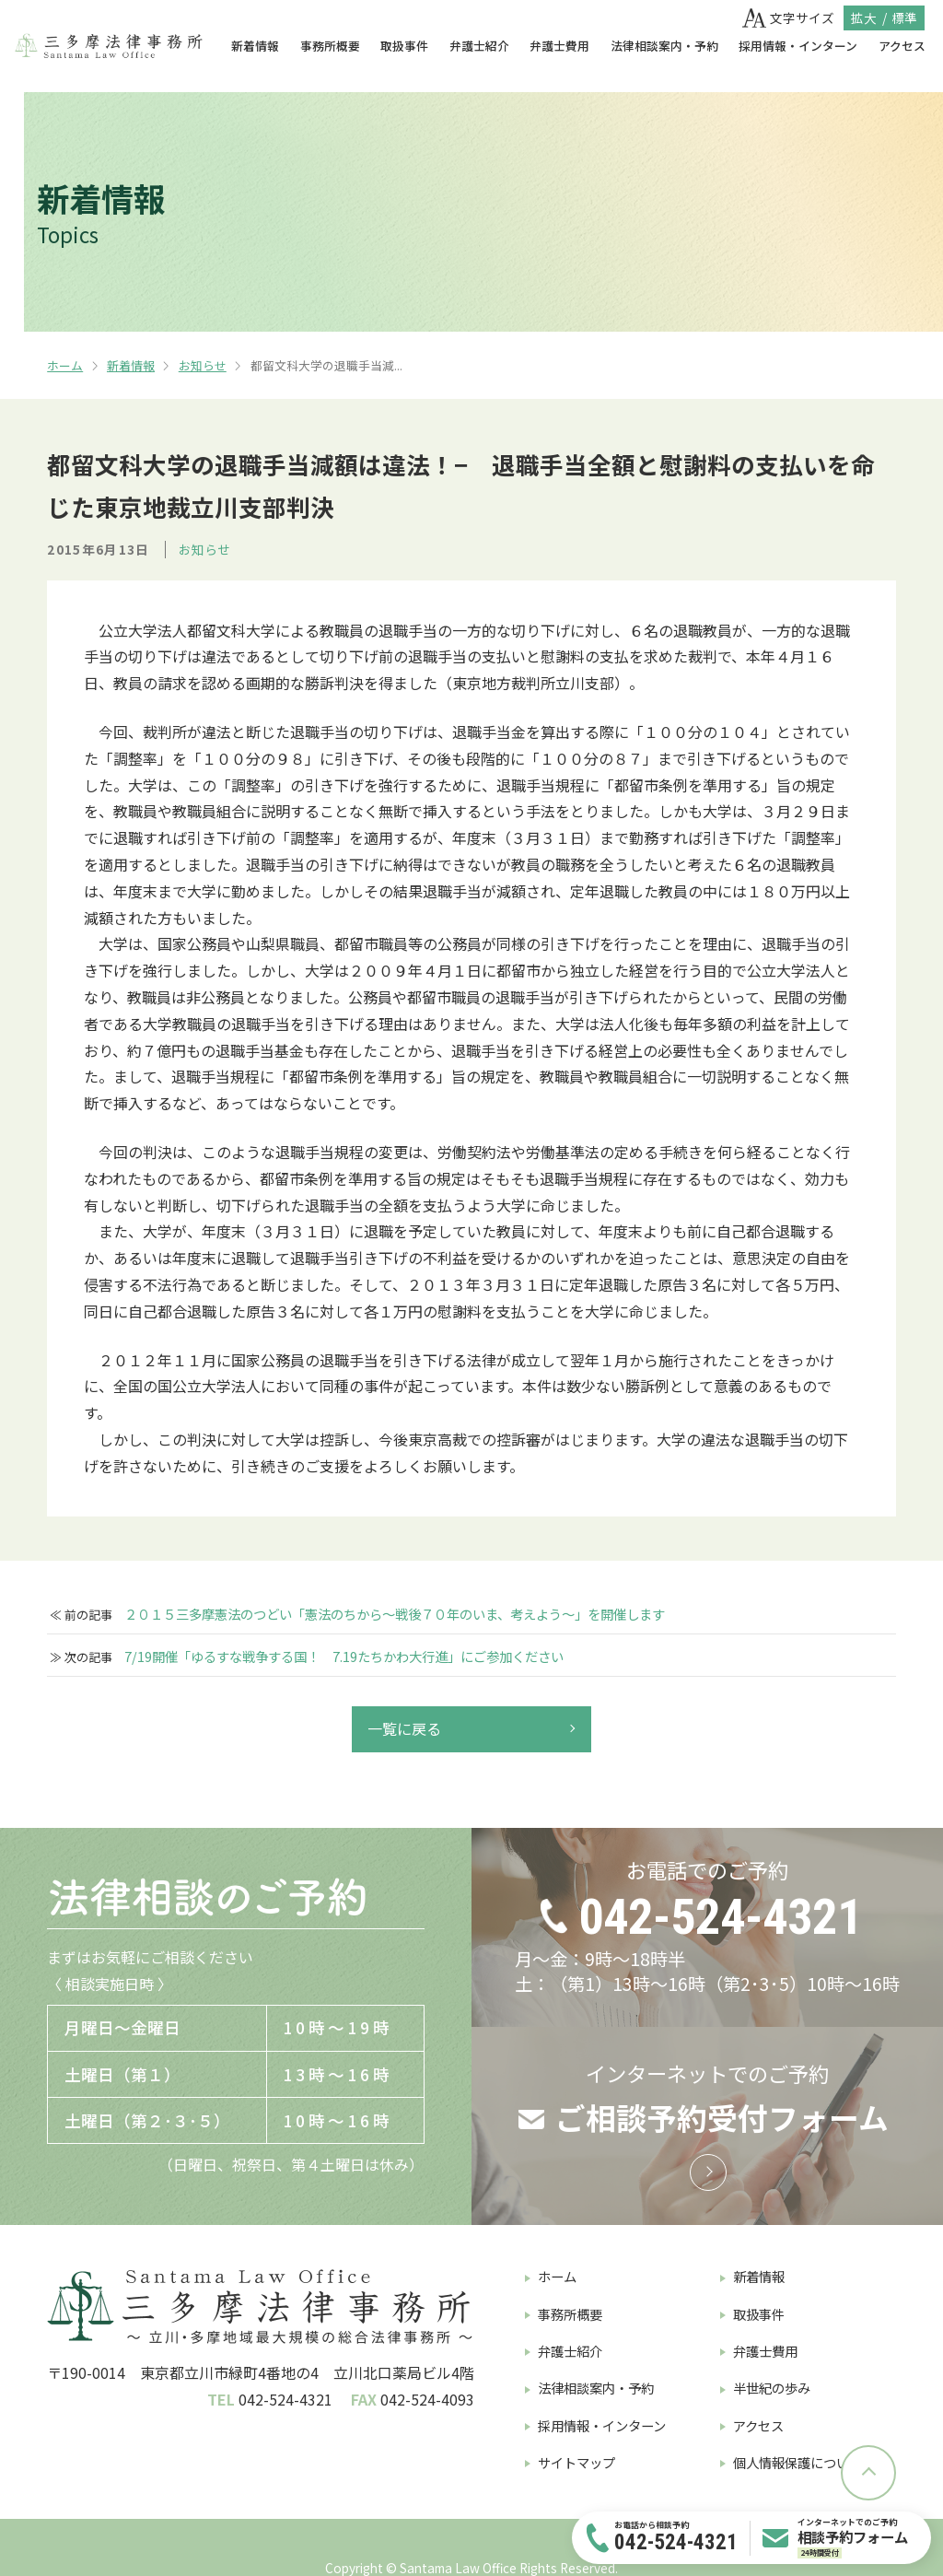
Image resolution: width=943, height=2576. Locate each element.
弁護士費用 (559, 45)
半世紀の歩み (771, 2387)
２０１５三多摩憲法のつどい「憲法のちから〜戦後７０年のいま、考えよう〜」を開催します (394, 1614)
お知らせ (203, 365)
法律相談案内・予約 (664, 45)
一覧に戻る (404, 1728)
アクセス (902, 45)
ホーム (65, 365)
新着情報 (255, 45)
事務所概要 (330, 45)
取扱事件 (404, 45)
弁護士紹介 (479, 45)
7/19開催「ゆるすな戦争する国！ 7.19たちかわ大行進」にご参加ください (344, 1656)
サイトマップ (576, 2462)
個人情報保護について (797, 2462)
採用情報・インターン (798, 45)
